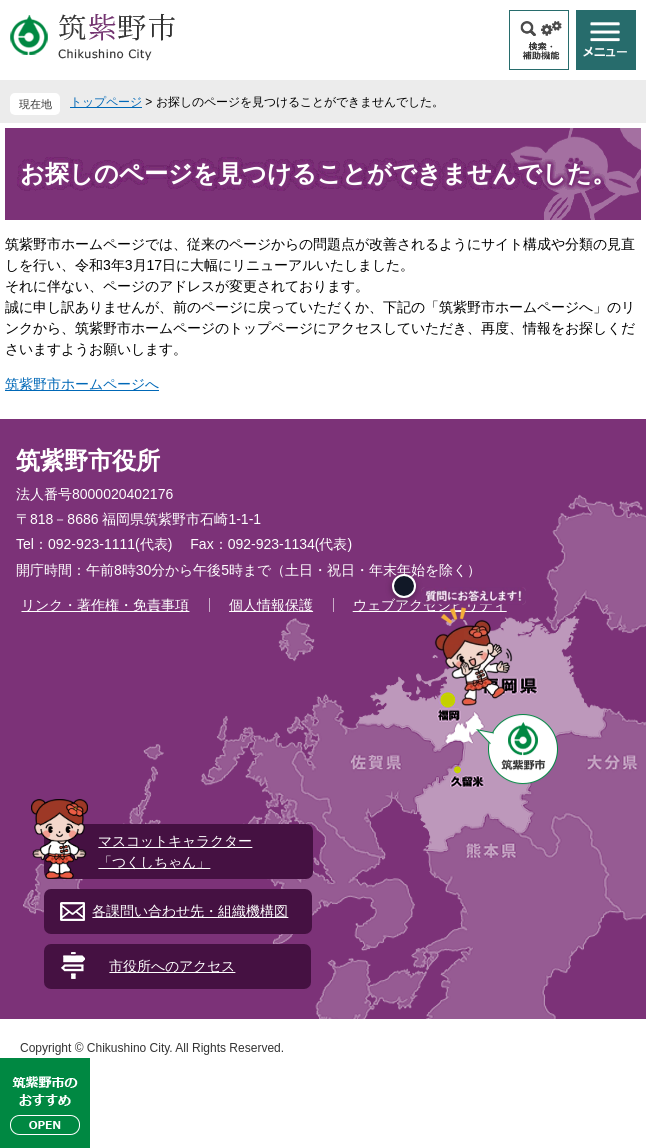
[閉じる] (404, 586)
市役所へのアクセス (172, 966)
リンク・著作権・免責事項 (105, 605)
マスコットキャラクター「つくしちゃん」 (175, 851)
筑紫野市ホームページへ (82, 384)
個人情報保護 (271, 605)
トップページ (106, 102)
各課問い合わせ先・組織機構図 (190, 911)
